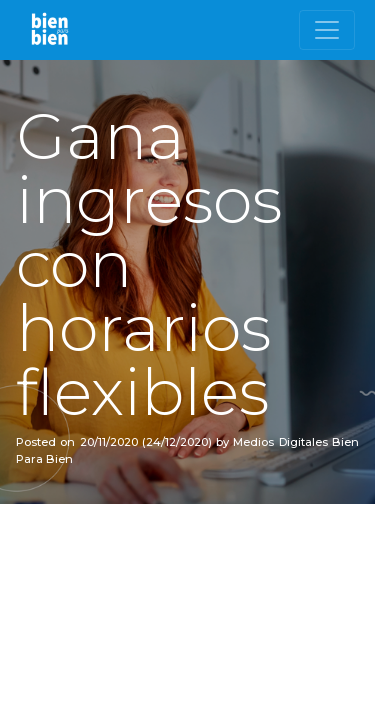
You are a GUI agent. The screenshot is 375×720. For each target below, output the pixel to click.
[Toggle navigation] (327, 30)
